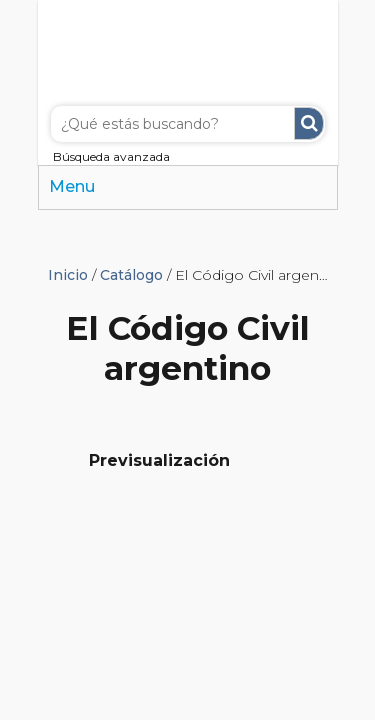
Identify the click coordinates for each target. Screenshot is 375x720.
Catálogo (131, 275)
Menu (72, 186)
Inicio (68, 275)
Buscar (309, 123)
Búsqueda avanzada (111, 156)
